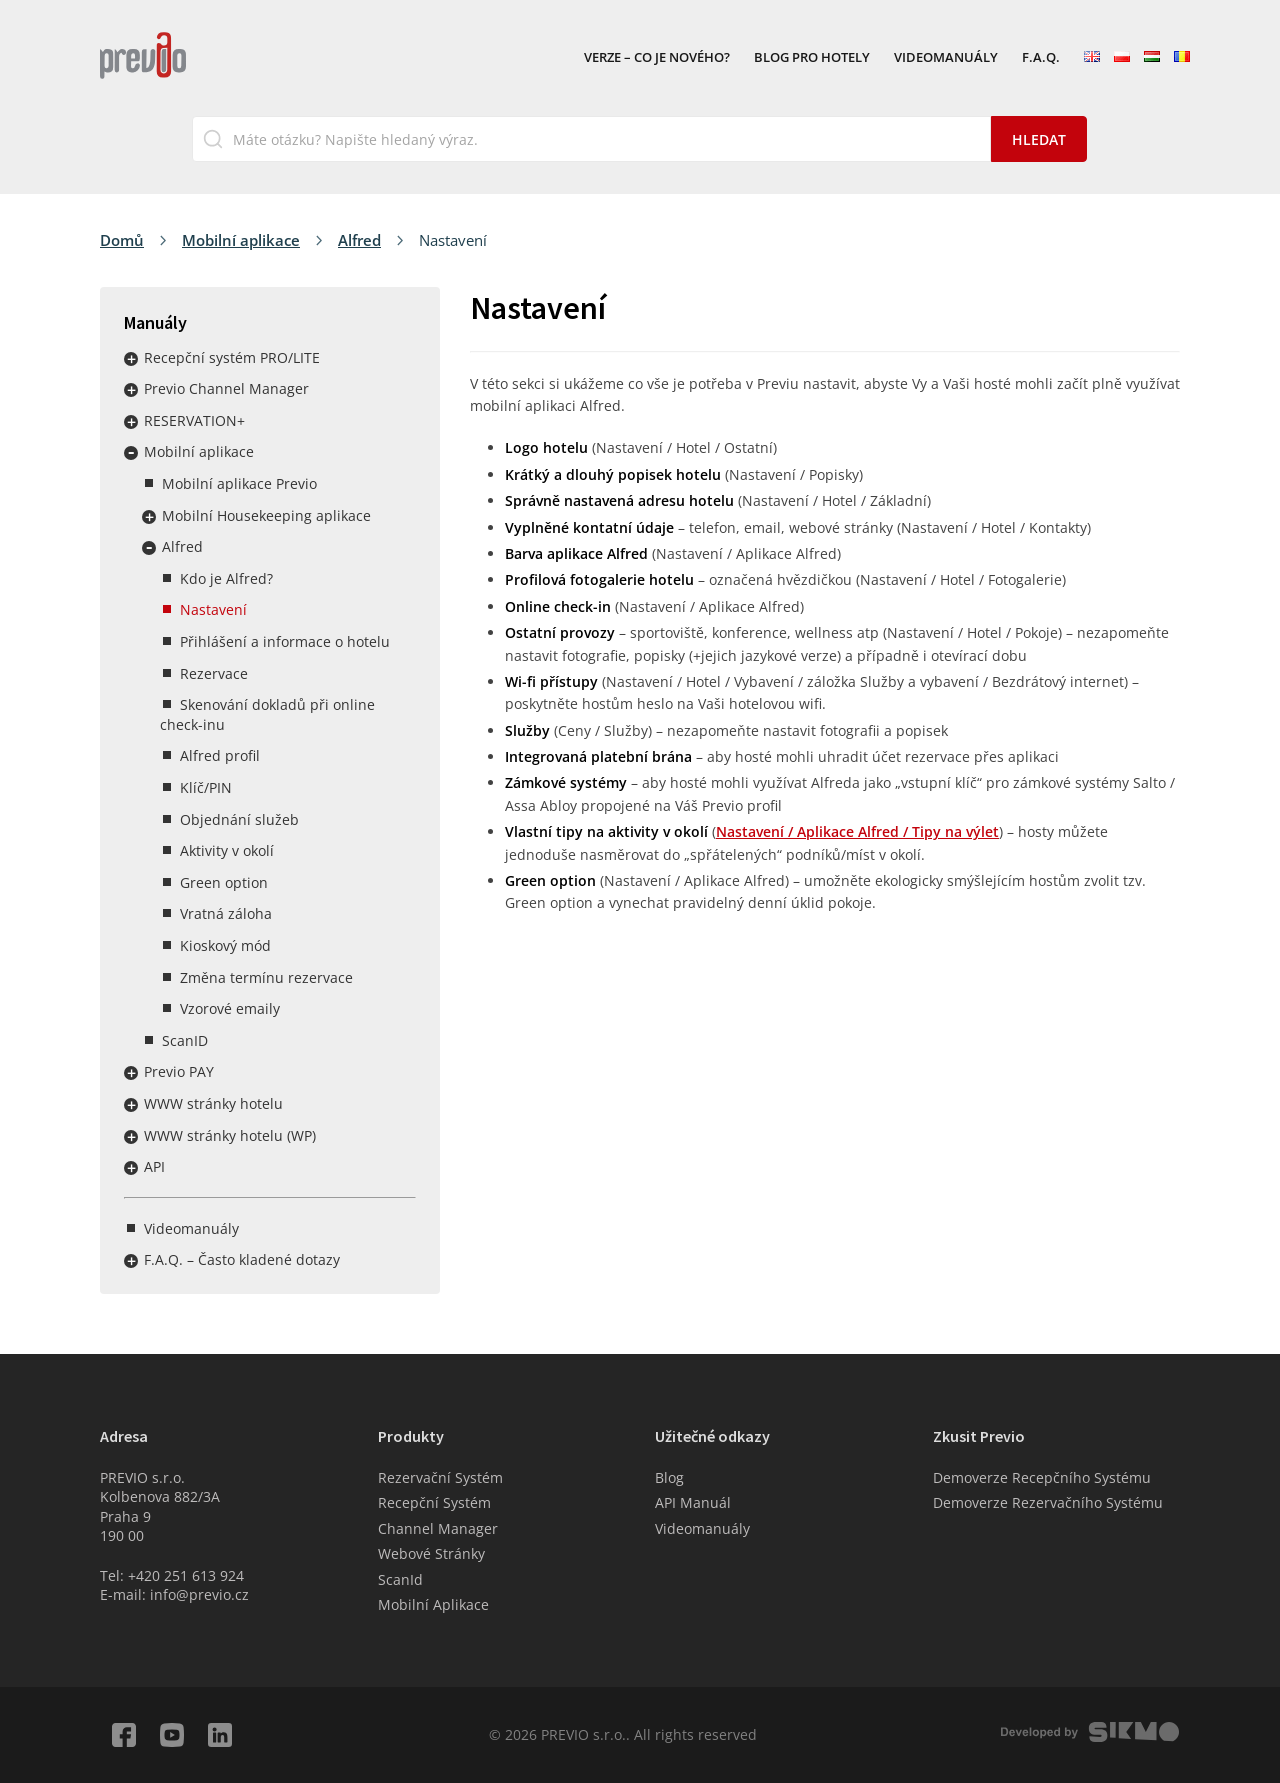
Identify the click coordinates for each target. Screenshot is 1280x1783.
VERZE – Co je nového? (657, 58)
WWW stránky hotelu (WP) (230, 1135)
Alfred (359, 240)
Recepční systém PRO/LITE (232, 357)
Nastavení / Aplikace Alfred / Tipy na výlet (857, 831)
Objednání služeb (239, 819)
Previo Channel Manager (226, 388)
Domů (122, 240)
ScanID (185, 1040)
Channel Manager (438, 1528)
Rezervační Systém (440, 1477)
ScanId (400, 1579)
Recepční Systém (434, 1502)
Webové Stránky (431, 1553)
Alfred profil (220, 755)
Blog (669, 1477)
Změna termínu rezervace (266, 977)
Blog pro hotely (812, 58)
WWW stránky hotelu (213, 1103)
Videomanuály (946, 58)
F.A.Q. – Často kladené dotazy (242, 1259)
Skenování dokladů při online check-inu (267, 714)
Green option (224, 882)
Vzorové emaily (230, 1008)
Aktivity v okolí (227, 850)
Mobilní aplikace (241, 240)
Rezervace (214, 673)
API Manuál (693, 1502)
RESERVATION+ (194, 420)
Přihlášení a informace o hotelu (285, 641)
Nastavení (213, 609)
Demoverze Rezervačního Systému (1048, 1502)
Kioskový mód (225, 945)
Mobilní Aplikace (433, 1604)
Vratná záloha (226, 913)
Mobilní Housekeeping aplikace (266, 515)
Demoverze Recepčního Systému (1042, 1477)
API (154, 1166)
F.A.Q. (1041, 58)
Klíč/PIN (206, 787)
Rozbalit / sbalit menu (131, 359)
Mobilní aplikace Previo (239, 483)
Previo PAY (179, 1071)
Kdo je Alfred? (226, 578)
